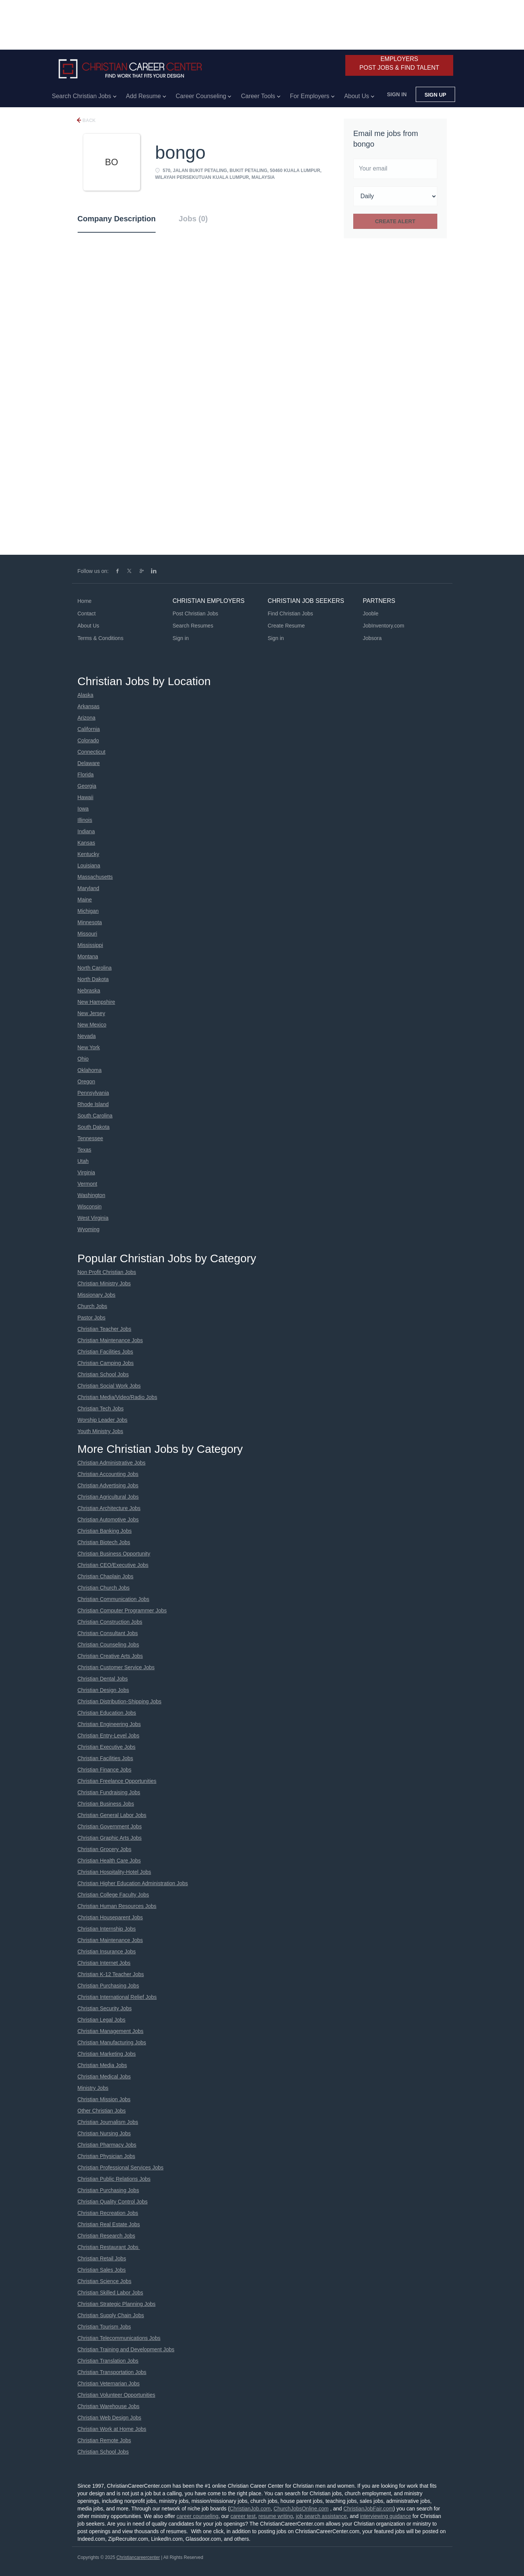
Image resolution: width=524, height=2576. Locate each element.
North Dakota (93, 979)
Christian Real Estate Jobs (109, 2224)
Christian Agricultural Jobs (108, 1497)
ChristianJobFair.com (368, 2509)
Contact (87, 613)
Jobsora (372, 638)
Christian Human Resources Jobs (117, 1906)
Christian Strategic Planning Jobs (117, 2304)
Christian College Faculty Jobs (113, 1895)
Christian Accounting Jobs (108, 1474)
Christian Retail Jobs (102, 2258)
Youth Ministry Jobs (100, 1431)
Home (85, 601)
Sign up (435, 95)
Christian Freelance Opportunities (117, 1781)
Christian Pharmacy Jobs (107, 2145)
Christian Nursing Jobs (104, 2133)
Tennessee (90, 1138)
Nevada (87, 1036)
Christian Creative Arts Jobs (110, 1656)
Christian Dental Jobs (103, 1679)
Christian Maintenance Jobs (110, 1340)
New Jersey (91, 1013)
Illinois (85, 820)
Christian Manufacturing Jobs (112, 2042)
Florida (86, 775)
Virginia (86, 1172)
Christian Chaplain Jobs (106, 1576)
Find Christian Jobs (290, 613)
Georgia (87, 786)
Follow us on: (93, 571)
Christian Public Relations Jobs (114, 2179)
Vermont (87, 1184)
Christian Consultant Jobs (108, 1633)
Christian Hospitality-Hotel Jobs (114, 1872)
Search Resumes (193, 626)
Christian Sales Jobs (102, 2270)
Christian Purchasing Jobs (108, 1986)
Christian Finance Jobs (104, 1770)
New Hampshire (96, 1002)
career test (243, 2516)
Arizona (86, 718)
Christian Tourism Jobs (104, 2327)
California (89, 729)
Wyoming (89, 1229)
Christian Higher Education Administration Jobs (133, 1883)
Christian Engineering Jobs (109, 1724)
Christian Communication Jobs (114, 1599)
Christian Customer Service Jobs (116, 1667)
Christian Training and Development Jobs (126, 2349)
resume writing (276, 2516)
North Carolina (95, 968)
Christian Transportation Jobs (112, 2372)
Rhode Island (93, 1104)
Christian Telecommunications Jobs (119, 2338)
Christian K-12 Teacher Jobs (111, 1974)
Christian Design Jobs (103, 1690)
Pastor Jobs (92, 1318)
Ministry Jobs (93, 2088)
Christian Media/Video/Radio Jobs (118, 1397)
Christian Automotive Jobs (108, 1519)
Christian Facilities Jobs (105, 1352)
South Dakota (94, 1127)
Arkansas (89, 706)
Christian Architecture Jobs (109, 1508)
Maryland (89, 888)
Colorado (88, 740)
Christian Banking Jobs (105, 1531)
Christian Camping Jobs (106, 1363)
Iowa (83, 809)
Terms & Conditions (100, 638)
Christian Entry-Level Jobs (108, 1735)
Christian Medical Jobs (104, 2077)
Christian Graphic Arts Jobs (110, 1838)
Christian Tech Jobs (101, 1408)
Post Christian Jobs (195, 613)
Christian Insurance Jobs (107, 1951)
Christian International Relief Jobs (117, 1997)
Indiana (86, 831)
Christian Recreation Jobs (108, 2213)
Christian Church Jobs (104, 1588)
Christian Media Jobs (102, 2065)
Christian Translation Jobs (108, 2361)
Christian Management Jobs (110, 2031)
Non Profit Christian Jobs (107, 1272)
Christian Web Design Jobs (110, 2418)
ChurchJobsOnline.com (301, 2509)
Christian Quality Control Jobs (113, 2202)
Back (88, 120)
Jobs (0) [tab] (193, 218)
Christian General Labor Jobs (112, 1815)
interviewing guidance (385, 2516)
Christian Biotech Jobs (104, 1542)
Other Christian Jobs (102, 2111)
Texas (85, 1150)
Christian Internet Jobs (104, 1963)
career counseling (197, 2516)
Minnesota (90, 922)
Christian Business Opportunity (114, 1554)
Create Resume (286, 626)
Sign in (397, 94)
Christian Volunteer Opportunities (116, 2395)
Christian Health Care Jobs (109, 1861)
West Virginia (93, 1218)
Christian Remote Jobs (104, 2440)
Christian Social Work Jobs (109, 1386)
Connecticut (92, 752)
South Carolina (95, 1116)
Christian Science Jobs (104, 2281)
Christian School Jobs (103, 1374)
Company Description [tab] (117, 218)
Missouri (87, 934)
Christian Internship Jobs (107, 1929)
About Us (89, 626)
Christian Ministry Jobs (104, 1283)
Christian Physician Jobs (107, 2156)
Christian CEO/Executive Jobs (113, 1565)
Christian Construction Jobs (110, 1622)
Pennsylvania (93, 1093)
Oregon (86, 1081)
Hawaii (86, 797)
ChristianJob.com (250, 2509)
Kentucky (89, 854)
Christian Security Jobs (105, 2008)
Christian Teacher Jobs (104, 1329)
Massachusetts (95, 877)
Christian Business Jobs (106, 1804)
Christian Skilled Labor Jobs (110, 2293)
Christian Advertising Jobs (108, 1485)
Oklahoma (90, 1070)
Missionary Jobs (96, 1295)
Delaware (89, 763)
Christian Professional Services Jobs (121, 2167)
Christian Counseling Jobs (108, 1645)
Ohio (83, 1059)
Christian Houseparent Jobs (110, 1917)
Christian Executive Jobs (107, 1747)
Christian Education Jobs (107, 1713)
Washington (91, 1195)
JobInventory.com (383, 626)
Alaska (86, 695)
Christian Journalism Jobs (108, 2122)
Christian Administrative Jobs (112, 1463)
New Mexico (92, 1025)
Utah (83, 1161)
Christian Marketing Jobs (107, 2054)
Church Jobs (93, 1306)
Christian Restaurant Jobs (109, 2247)
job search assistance (321, 2516)
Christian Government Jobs (110, 1826)
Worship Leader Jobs (103, 1420)
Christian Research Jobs (107, 2236)
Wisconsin (90, 1206)
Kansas (86, 843)
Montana (88, 956)
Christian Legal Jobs (102, 2020)
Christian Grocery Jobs (104, 1849)
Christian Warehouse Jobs (109, 2406)
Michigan (88, 911)
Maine (85, 900)
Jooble (370, 613)
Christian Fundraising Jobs (109, 1792)
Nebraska (89, 991)
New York (89, 1047)
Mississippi (90, 945)
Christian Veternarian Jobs (109, 2383)
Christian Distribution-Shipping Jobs (120, 1701)
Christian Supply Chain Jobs (111, 2315)
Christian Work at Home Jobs (112, 2429)
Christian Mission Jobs (104, 2099)
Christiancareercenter (138, 2557)
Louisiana (89, 865)
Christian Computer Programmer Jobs (122, 1610)
